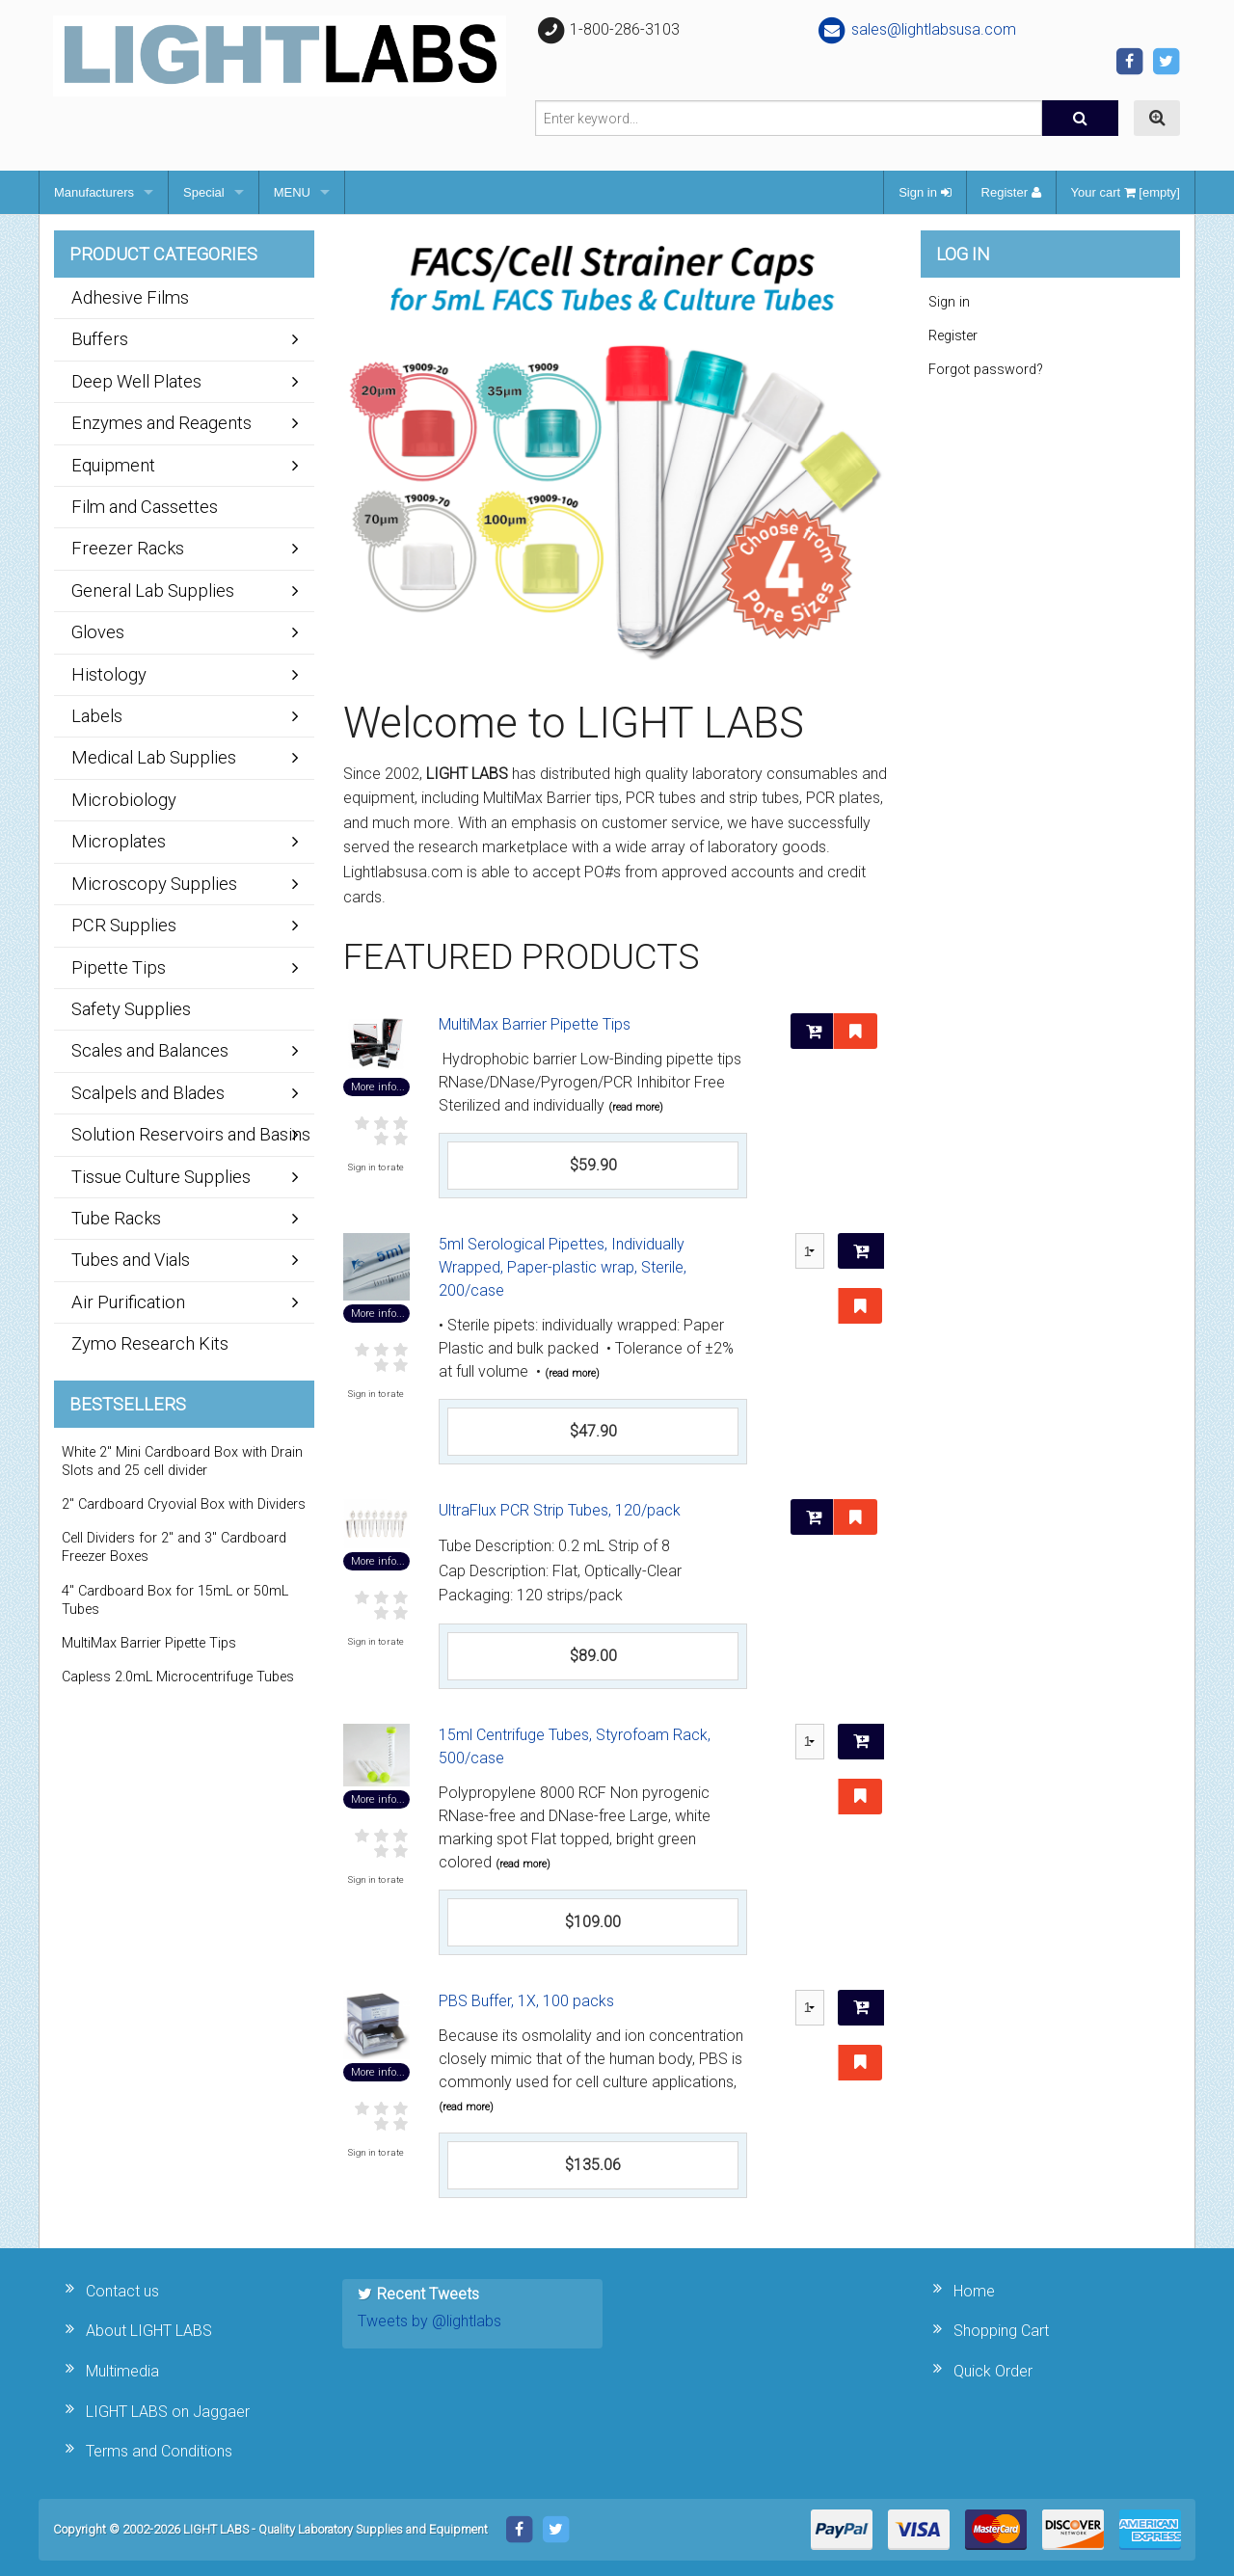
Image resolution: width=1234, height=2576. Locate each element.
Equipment (113, 465)
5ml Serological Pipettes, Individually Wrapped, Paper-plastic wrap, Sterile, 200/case (562, 1267)
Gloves (97, 632)
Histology (109, 674)
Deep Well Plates (136, 381)
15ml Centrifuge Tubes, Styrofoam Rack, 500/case (575, 1746)
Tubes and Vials (130, 1259)
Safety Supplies (131, 1009)
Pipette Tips (118, 967)
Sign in (925, 192)
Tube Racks (116, 1218)
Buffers (99, 339)
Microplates (118, 841)
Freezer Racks (127, 548)
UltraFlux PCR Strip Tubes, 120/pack (560, 1510)
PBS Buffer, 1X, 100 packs (526, 2001)
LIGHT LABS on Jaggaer (168, 2411)
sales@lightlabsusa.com (916, 29)
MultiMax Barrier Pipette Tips (534, 1024)
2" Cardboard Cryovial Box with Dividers (184, 1504)
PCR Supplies (123, 925)
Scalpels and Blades (148, 1093)
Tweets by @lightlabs (429, 2321)
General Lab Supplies (152, 590)
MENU (292, 192)
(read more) (635, 1107)
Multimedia (122, 2371)
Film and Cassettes (144, 506)
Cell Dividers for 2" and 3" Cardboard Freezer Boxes (174, 1547)
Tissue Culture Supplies (161, 1177)
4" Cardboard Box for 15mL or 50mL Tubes (175, 1600)
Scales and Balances (149, 1050)
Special (204, 192)
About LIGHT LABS (149, 2330)
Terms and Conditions (159, 2451)
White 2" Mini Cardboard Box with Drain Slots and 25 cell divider (182, 1461)
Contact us (122, 2291)
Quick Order (993, 2371)
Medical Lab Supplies (153, 757)
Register (1011, 192)
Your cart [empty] (1125, 192)
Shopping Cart (1001, 2330)
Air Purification (128, 1302)
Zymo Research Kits (149, 1343)
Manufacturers (94, 192)
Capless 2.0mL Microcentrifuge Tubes (178, 1677)
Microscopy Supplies (154, 883)
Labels (96, 716)
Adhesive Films (130, 297)
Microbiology (123, 800)
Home (974, 2291)
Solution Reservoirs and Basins (190, 1134)
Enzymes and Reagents (161, 423)
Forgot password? (985, 370)
